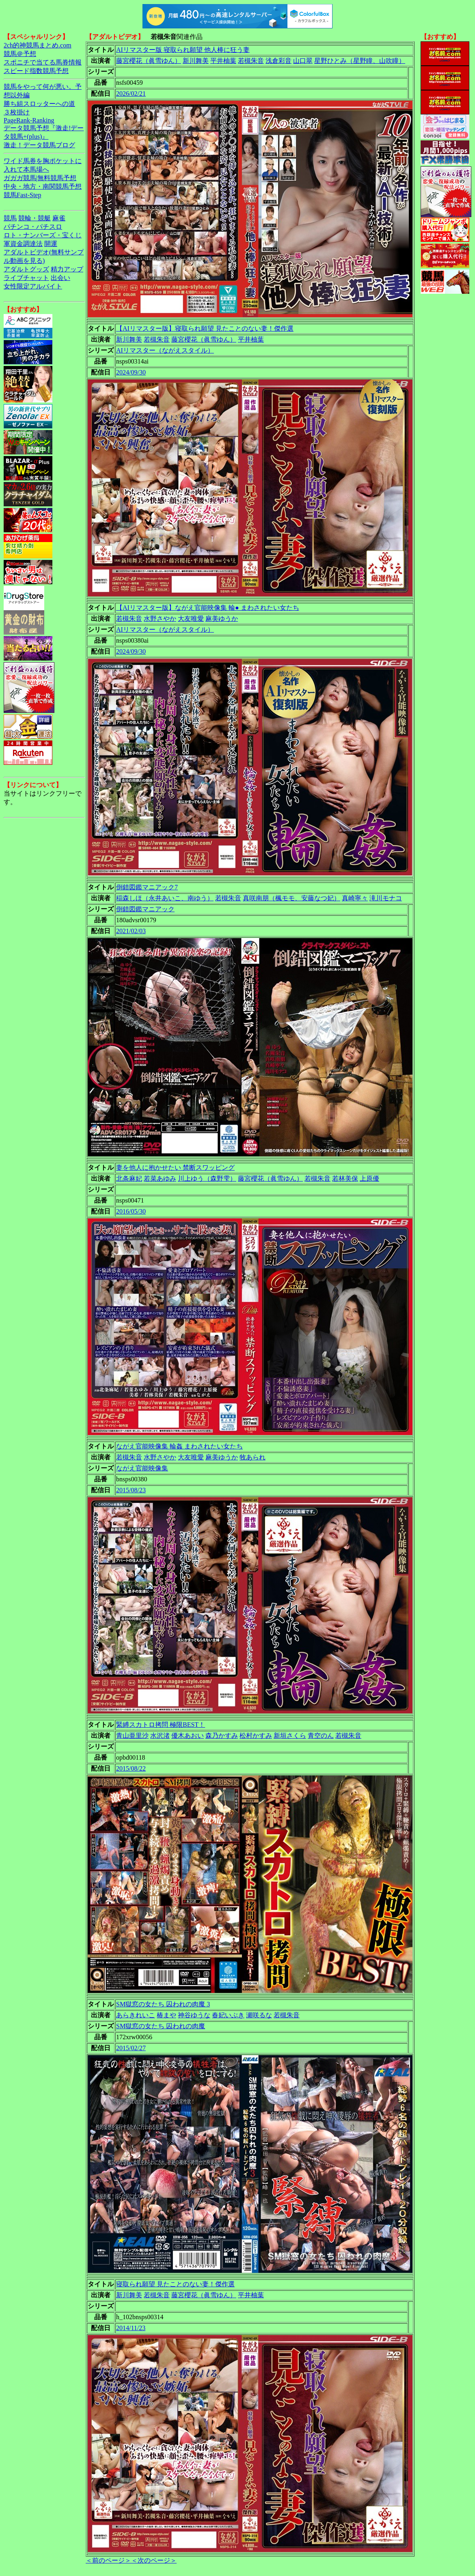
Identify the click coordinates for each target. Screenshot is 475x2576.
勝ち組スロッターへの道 (39, 103)
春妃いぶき (228, 2015)
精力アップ (67, 269)
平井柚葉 (223, 60)
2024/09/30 (131, 372)
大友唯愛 (191, 618)
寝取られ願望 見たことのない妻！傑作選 (175, 2284)
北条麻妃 (129, 1178)
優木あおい (187, 1735)
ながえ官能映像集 (142, 1468)
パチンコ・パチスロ (33, 226)
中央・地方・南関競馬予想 (43, 186)
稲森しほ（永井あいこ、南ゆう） (165, 898)
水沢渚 (160, 1735)
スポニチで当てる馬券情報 (43, 62)
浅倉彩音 (278, 60)
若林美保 (345, 1178)
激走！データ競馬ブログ (39, 145)
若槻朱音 (251, 60)
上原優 (369, 1178)
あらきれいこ (135, 2015)
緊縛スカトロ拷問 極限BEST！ (160, 1724)
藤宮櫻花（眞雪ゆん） (148, 60)
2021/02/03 (131, 931)
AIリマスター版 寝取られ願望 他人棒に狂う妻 (183, 49)
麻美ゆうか (221, 618)
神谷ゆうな (194, 2015)
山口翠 (303, 60)
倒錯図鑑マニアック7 (147, 887)
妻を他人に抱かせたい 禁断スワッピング (175, 1167)
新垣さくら (290, 1735)
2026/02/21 (131, 93)
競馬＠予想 (20, 53)
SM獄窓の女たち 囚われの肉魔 (160, 2026)
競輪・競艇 (34, 218)
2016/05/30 (131, 1211)
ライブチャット (26, 277)
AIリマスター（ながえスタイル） (165, 350)
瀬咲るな (259, 2015)
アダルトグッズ (26, 269)
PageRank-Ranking (29, 120)
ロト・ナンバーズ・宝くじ (43, 235)
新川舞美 (196, 60)
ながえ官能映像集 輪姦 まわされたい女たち (179, 1446)
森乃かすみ (221, 1735)
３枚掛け (17, 112)
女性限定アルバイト (33, 286)
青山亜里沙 (132, 1735)
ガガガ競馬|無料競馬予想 (40, 177)
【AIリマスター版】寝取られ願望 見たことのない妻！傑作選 (205, 328)
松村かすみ (256, 1735)
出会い (60, 277)
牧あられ (253, 1457)
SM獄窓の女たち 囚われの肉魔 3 (163, 2004)
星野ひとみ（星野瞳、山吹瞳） (359, 60)
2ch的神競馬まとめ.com (37, 45)
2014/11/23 (130, 2327)
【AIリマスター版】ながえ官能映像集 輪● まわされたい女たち (207, 607)
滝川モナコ (385, 898)
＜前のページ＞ (108, 2560)
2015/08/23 (131, 1490)
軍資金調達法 (23, 243)
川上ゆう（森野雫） (207, 1178)
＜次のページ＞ (154, 2560)
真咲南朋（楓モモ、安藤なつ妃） (291, 898)
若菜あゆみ (160, 1178)
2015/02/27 (131, 2047)
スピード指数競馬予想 (36, 70)
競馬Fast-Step (22, 195)
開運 (50, 243)
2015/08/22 (131, 1768)
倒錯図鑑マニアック (145, 909)
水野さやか (160, 618)
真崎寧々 (355, 898)
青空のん (321, 1735)
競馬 (10, 218)
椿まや (166, 2015)
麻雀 (58, 218)
